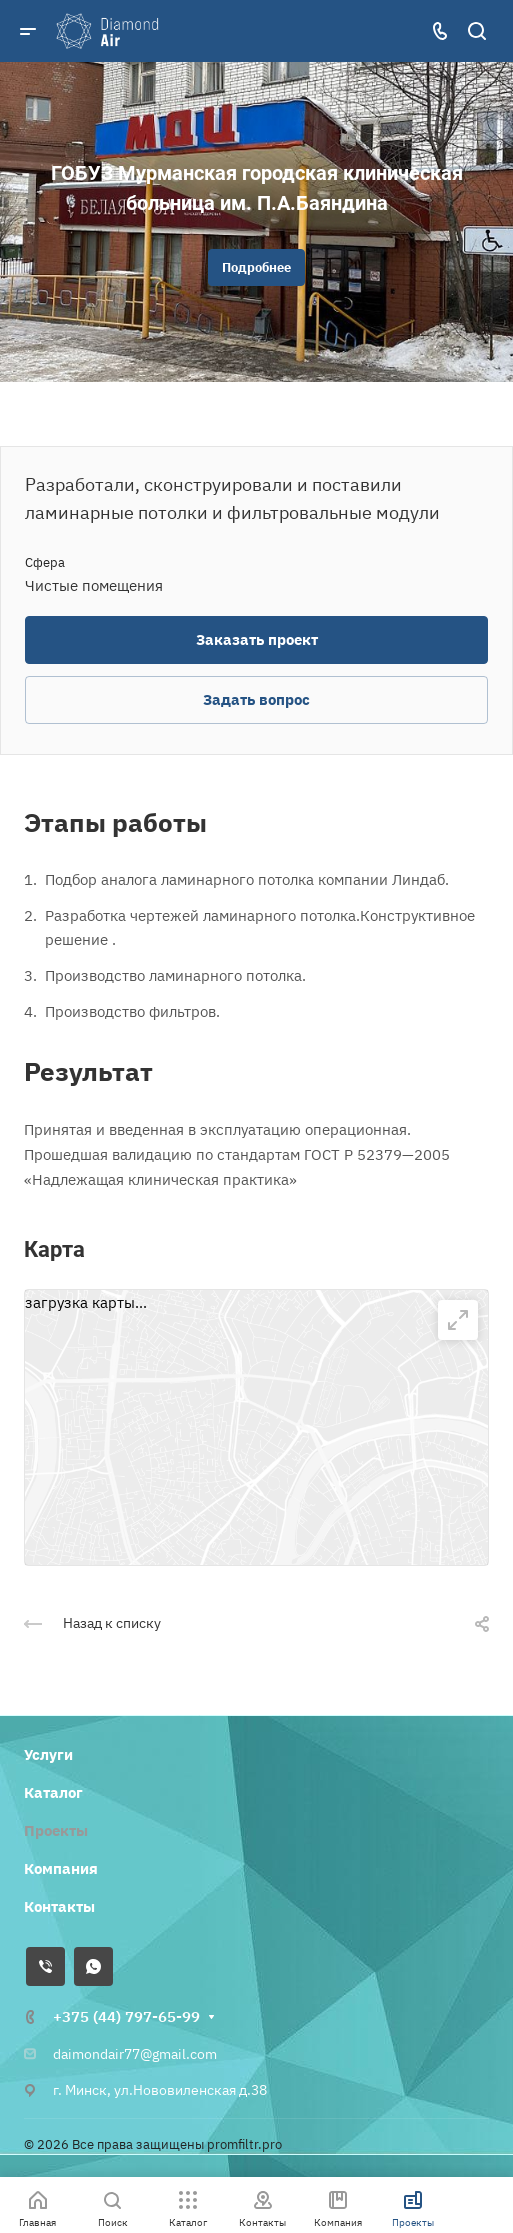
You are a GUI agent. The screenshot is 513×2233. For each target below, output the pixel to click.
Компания (61, 1868)
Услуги (48, 1754)
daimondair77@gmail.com (135, 2054)
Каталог (53, 1792)
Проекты (56, 1830)
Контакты (59, 1906)
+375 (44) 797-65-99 (126, 2016)
